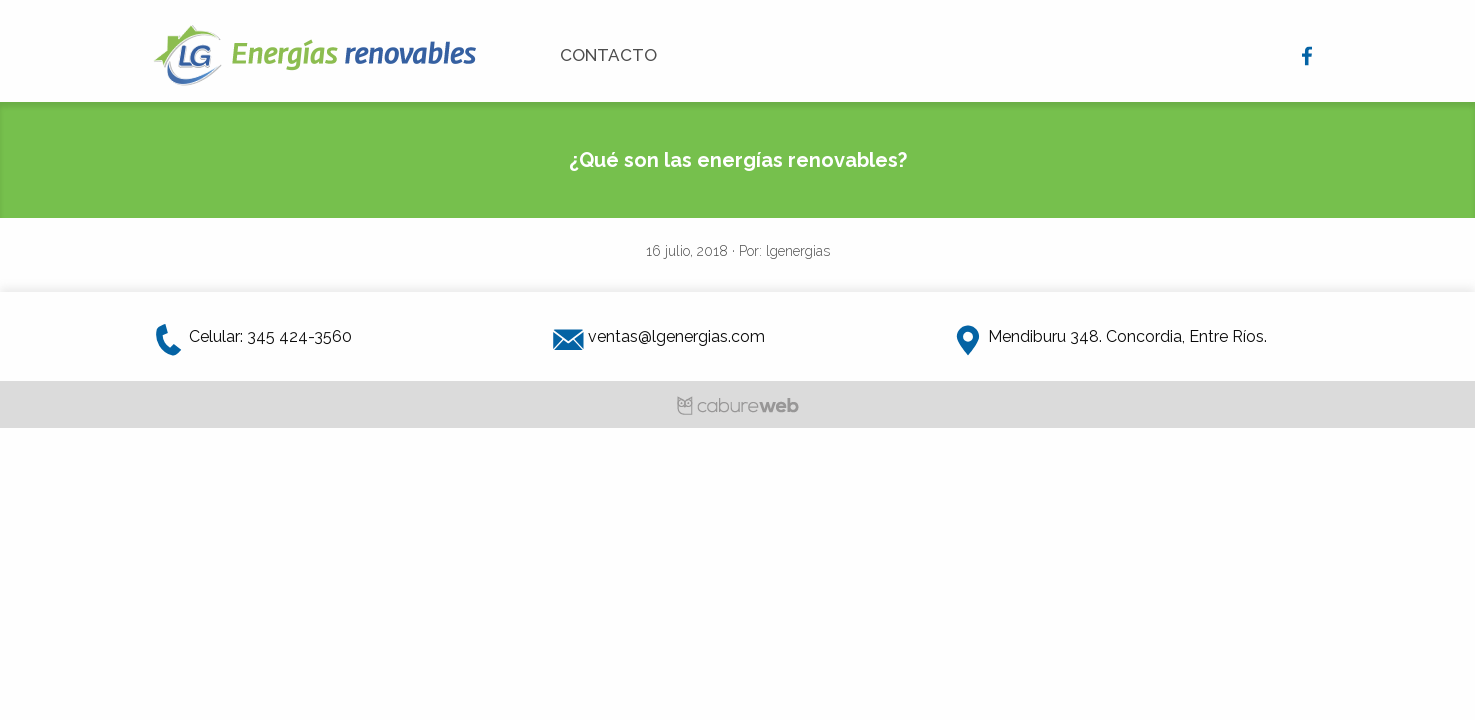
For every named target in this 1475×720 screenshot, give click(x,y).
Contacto (608, 55)
